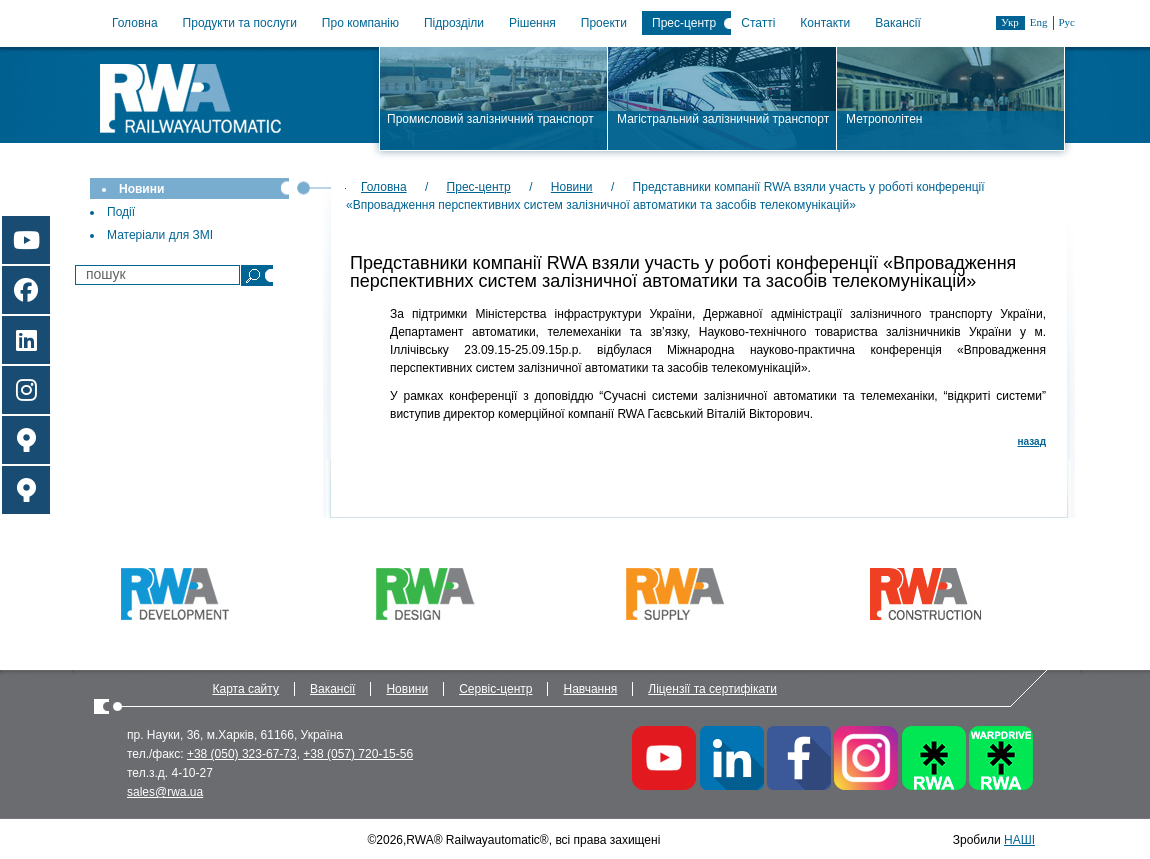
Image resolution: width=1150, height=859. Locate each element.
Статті (758, 23)
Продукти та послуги (240, 23)
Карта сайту (246, 689)
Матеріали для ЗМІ (160, 235)
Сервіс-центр (495, 689)
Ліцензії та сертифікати (712, 689)
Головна (135, 23)
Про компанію (360, 23)
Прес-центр (684, 23)
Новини (141, 189)
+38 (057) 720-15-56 (358, 754)
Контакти (825, 23)
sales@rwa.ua (165, 792)
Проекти (604, 23)
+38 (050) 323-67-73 (242, 754)
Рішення (532, 23)
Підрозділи (454, 23)
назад (1032, 441)
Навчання (590, 689)
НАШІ (1019, 840)
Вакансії (898, 23)
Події (121, 212)
